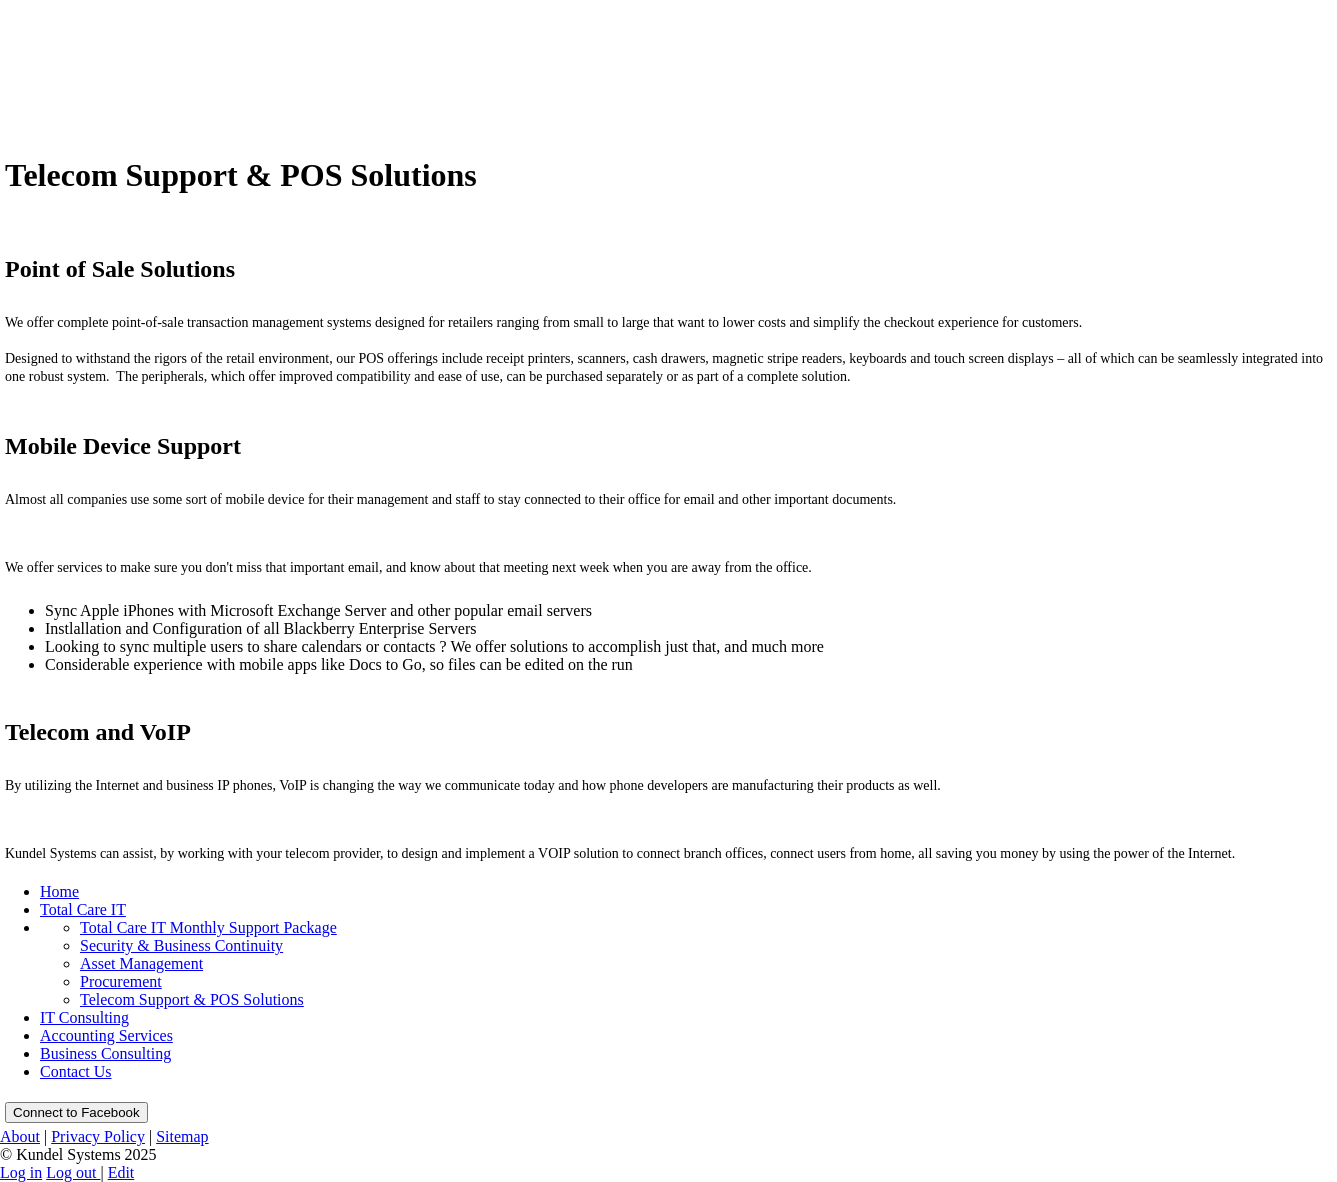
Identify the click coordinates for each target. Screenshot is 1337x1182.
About (20, 1136)
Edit (121, 1172)
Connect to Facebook (76, 1112)
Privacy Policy (98, 1136)
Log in (21, 1172)
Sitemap (182, 1136)
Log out (73, 1172)
